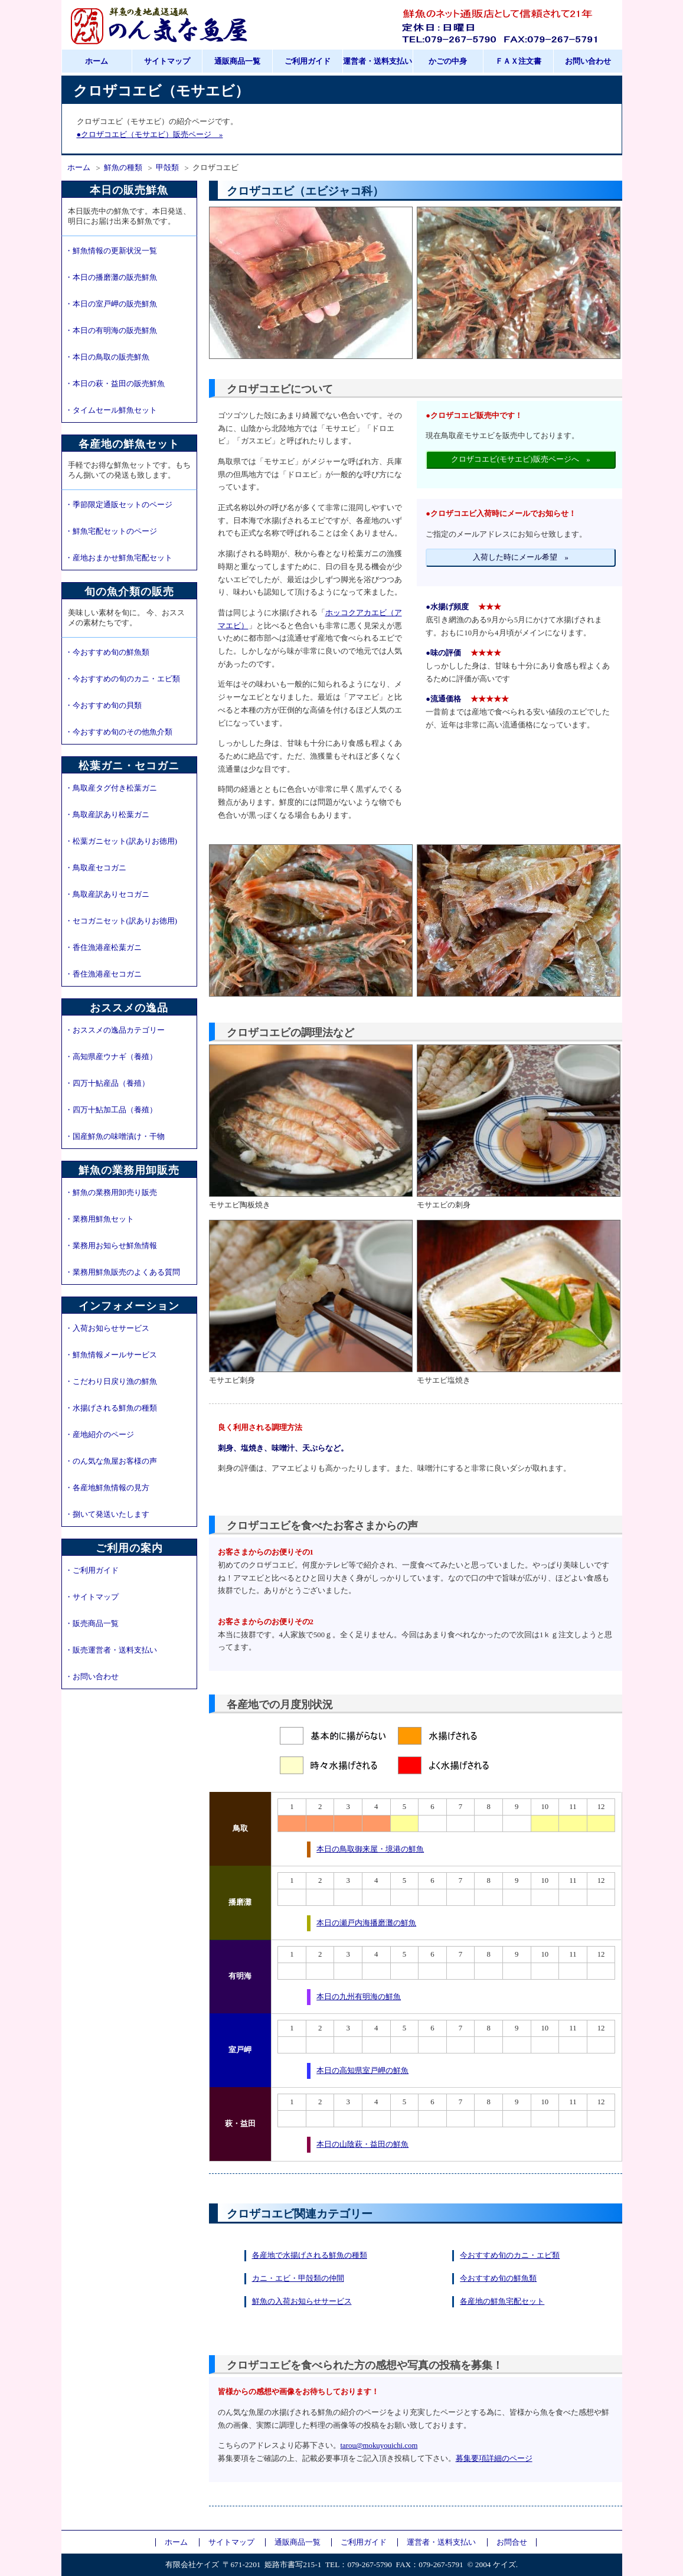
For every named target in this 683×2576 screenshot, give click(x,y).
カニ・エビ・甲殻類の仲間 (298, 2278)
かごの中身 (448, 61)
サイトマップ (167, 61)
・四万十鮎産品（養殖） (107, 1083)
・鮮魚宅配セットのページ (111, 531)
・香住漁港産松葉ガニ (103, 947)
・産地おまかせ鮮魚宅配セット (118, 558)
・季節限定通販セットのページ (118, 505)
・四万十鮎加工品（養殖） (111, 1110)
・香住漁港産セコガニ (103, 974)
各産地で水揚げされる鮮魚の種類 (309, 2255)
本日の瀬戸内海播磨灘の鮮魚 (366, 1923)
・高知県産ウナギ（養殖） (111, 1057)
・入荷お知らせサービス (107, 1328)
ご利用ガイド (308, 61)
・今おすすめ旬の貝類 (103, 705)
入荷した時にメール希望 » (520, 557)
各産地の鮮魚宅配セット (502, 2301)
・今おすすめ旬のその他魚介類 (118, 732)
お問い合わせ (588, 61)
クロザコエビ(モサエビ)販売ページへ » (520, 459)
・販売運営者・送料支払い (111, 1650)
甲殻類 (167, 168)
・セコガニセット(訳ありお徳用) (121, 921)
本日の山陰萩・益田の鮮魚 (362, 2144)
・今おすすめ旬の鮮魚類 (107, 652)
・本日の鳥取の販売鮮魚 (107, 357)
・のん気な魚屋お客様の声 (111, 1461)
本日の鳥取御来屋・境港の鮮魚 (370, 1849)
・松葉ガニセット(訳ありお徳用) (121, 841)
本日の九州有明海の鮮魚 (358, 1997)
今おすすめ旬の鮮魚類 (498, 2278)
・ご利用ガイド (92, 1570)
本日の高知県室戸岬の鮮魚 (362, 2070)
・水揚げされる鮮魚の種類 (111, 1408)
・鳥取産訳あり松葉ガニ (107, 815)
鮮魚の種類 (123, 168)
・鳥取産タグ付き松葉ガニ (111, 788)
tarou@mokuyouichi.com (379, 2445)
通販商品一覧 (237, 61)
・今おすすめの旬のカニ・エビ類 (122, 679)
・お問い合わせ (92, 1677)
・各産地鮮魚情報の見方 (107, 1488)
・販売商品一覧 (92, 1624)
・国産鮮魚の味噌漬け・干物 (115, 1136)
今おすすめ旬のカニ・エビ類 (510, 2255)
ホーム (96, 61)
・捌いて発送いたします (107, 1514)
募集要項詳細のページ (494, 2458)
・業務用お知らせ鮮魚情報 (111, 1246)
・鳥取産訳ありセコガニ (107, 894)
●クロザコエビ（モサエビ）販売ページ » (150, 134)
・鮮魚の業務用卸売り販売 (111, 1193)
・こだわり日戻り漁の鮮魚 (111, 1381)
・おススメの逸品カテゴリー (115, 1030)
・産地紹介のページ (99, 1435)
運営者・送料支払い (377, 61)
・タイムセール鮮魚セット (111, 410)
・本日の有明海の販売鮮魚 (111, 331)
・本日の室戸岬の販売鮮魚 (111, 304)
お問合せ (511, 2542)
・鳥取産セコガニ (95, 868)
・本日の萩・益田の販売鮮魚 (115, 384)
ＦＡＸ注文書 (518, 61)
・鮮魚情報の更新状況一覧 (111, 251)
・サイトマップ (92, 1597)
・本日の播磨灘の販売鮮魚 (111, 277)
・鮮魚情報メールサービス (111, 1355)
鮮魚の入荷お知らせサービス (302, 2301)
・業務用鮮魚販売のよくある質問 (122, 1272)
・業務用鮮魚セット (99, 1219)
